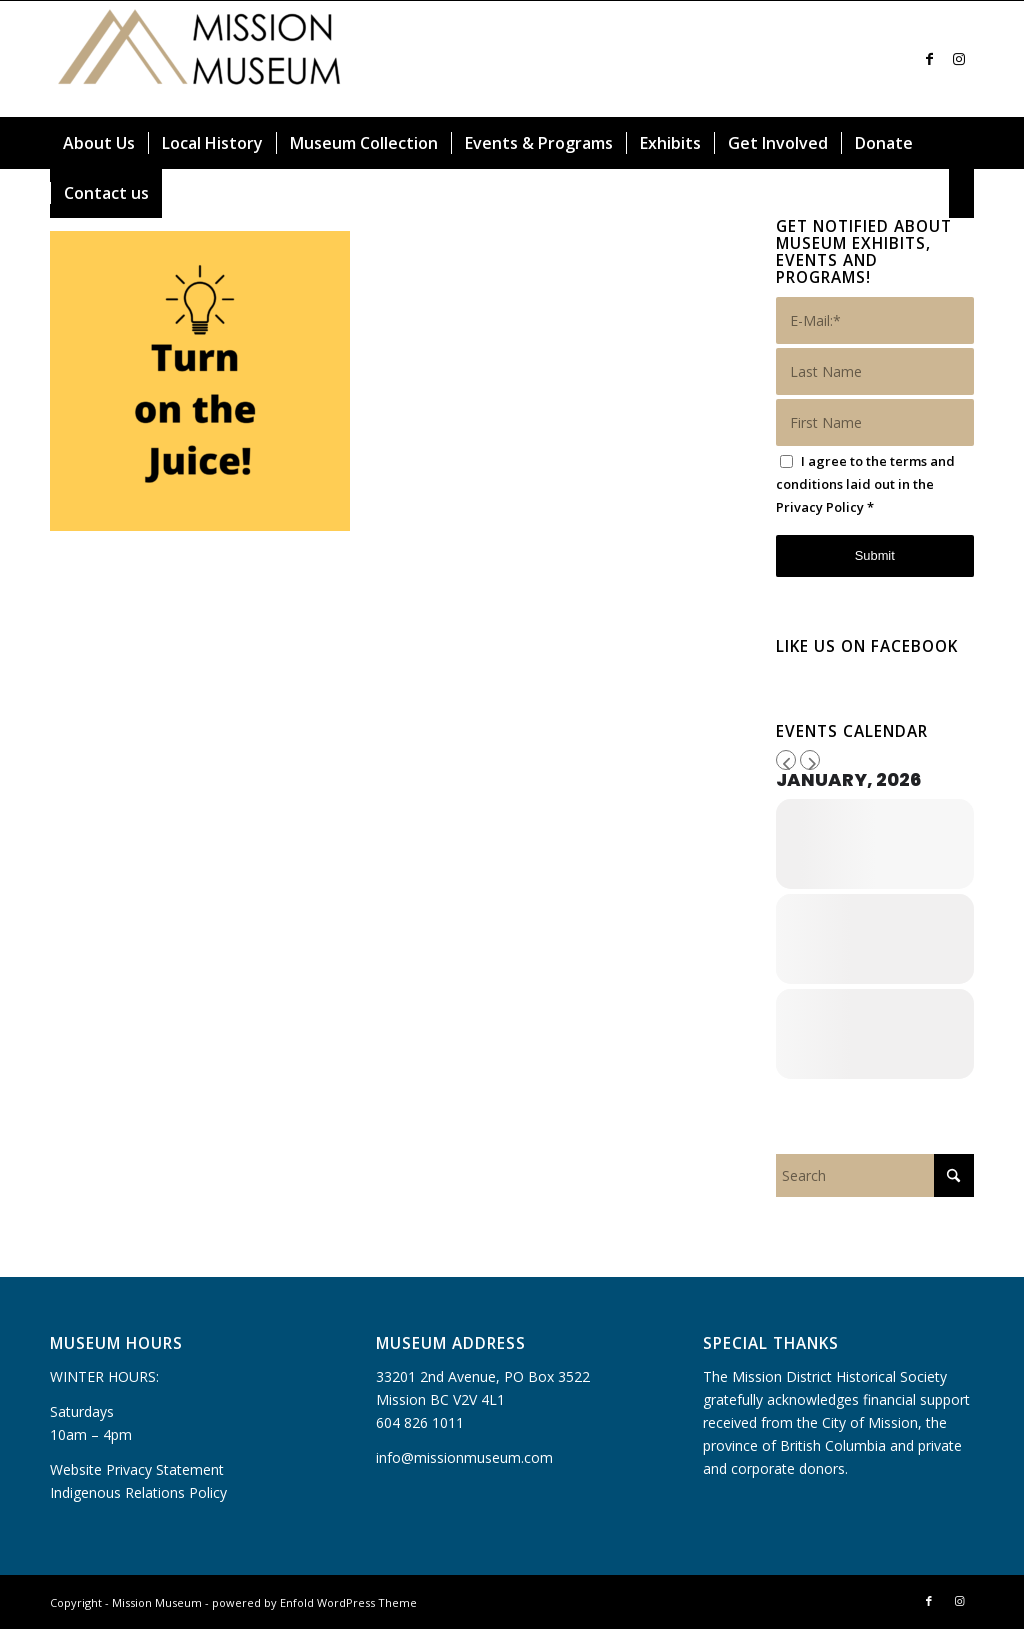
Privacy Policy (820, 507)
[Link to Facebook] (929, 59)
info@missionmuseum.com (464, 1457)
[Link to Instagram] (959, 59)
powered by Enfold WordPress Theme (314, 1602)
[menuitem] (99, 143)
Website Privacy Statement (137, 1469)
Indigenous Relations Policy (138, 1492)
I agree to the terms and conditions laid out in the (865, 484)
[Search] (962, 193)
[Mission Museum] (200, 59)
